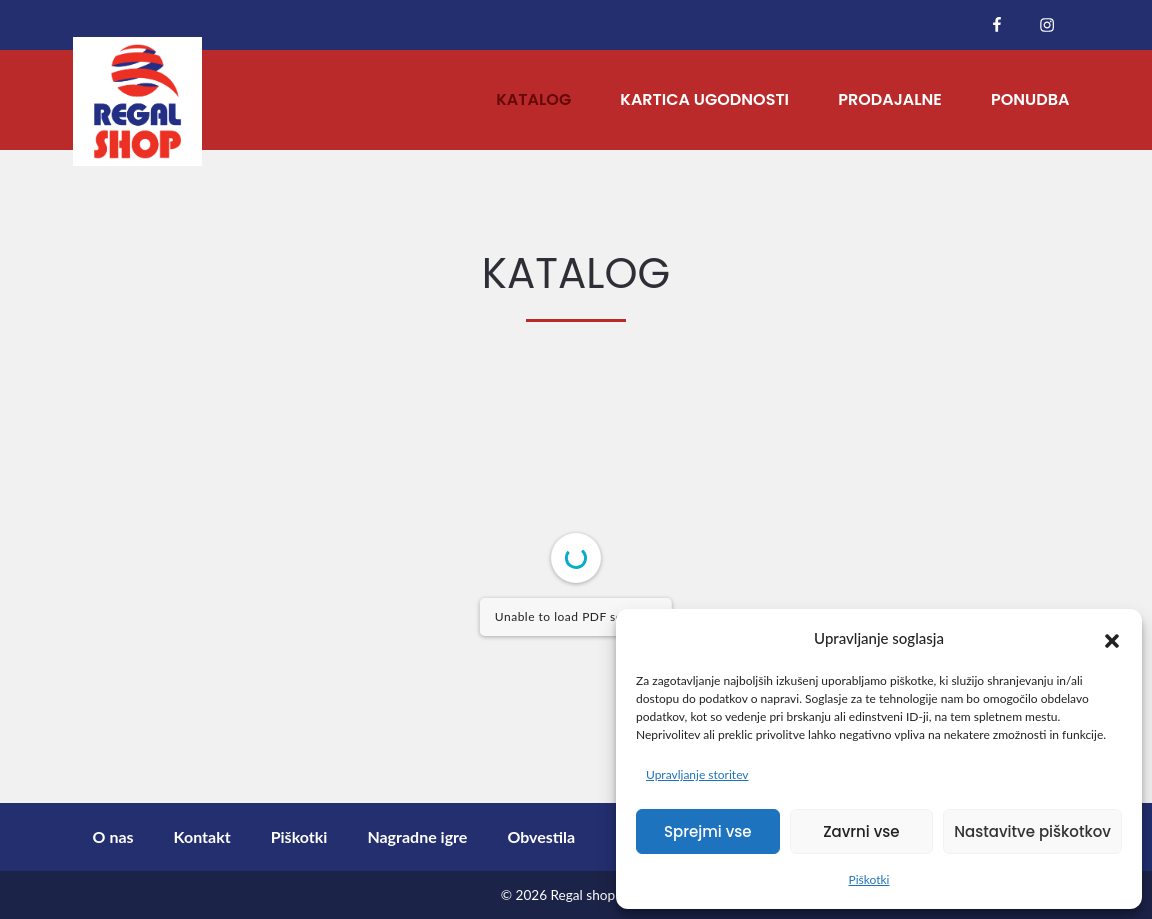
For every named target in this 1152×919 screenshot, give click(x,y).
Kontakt (202, 836)
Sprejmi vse (708, 831)
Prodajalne (890, 99)
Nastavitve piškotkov (1032, 831)
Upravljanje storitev (697, 774)
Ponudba (1030, 99)
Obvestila (541, 836)
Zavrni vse (861, 831)
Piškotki (869, 879)
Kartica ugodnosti (704, 99)
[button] (1112, 638)
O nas (113, 836)
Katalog (533, 99)
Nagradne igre (417, 836)
